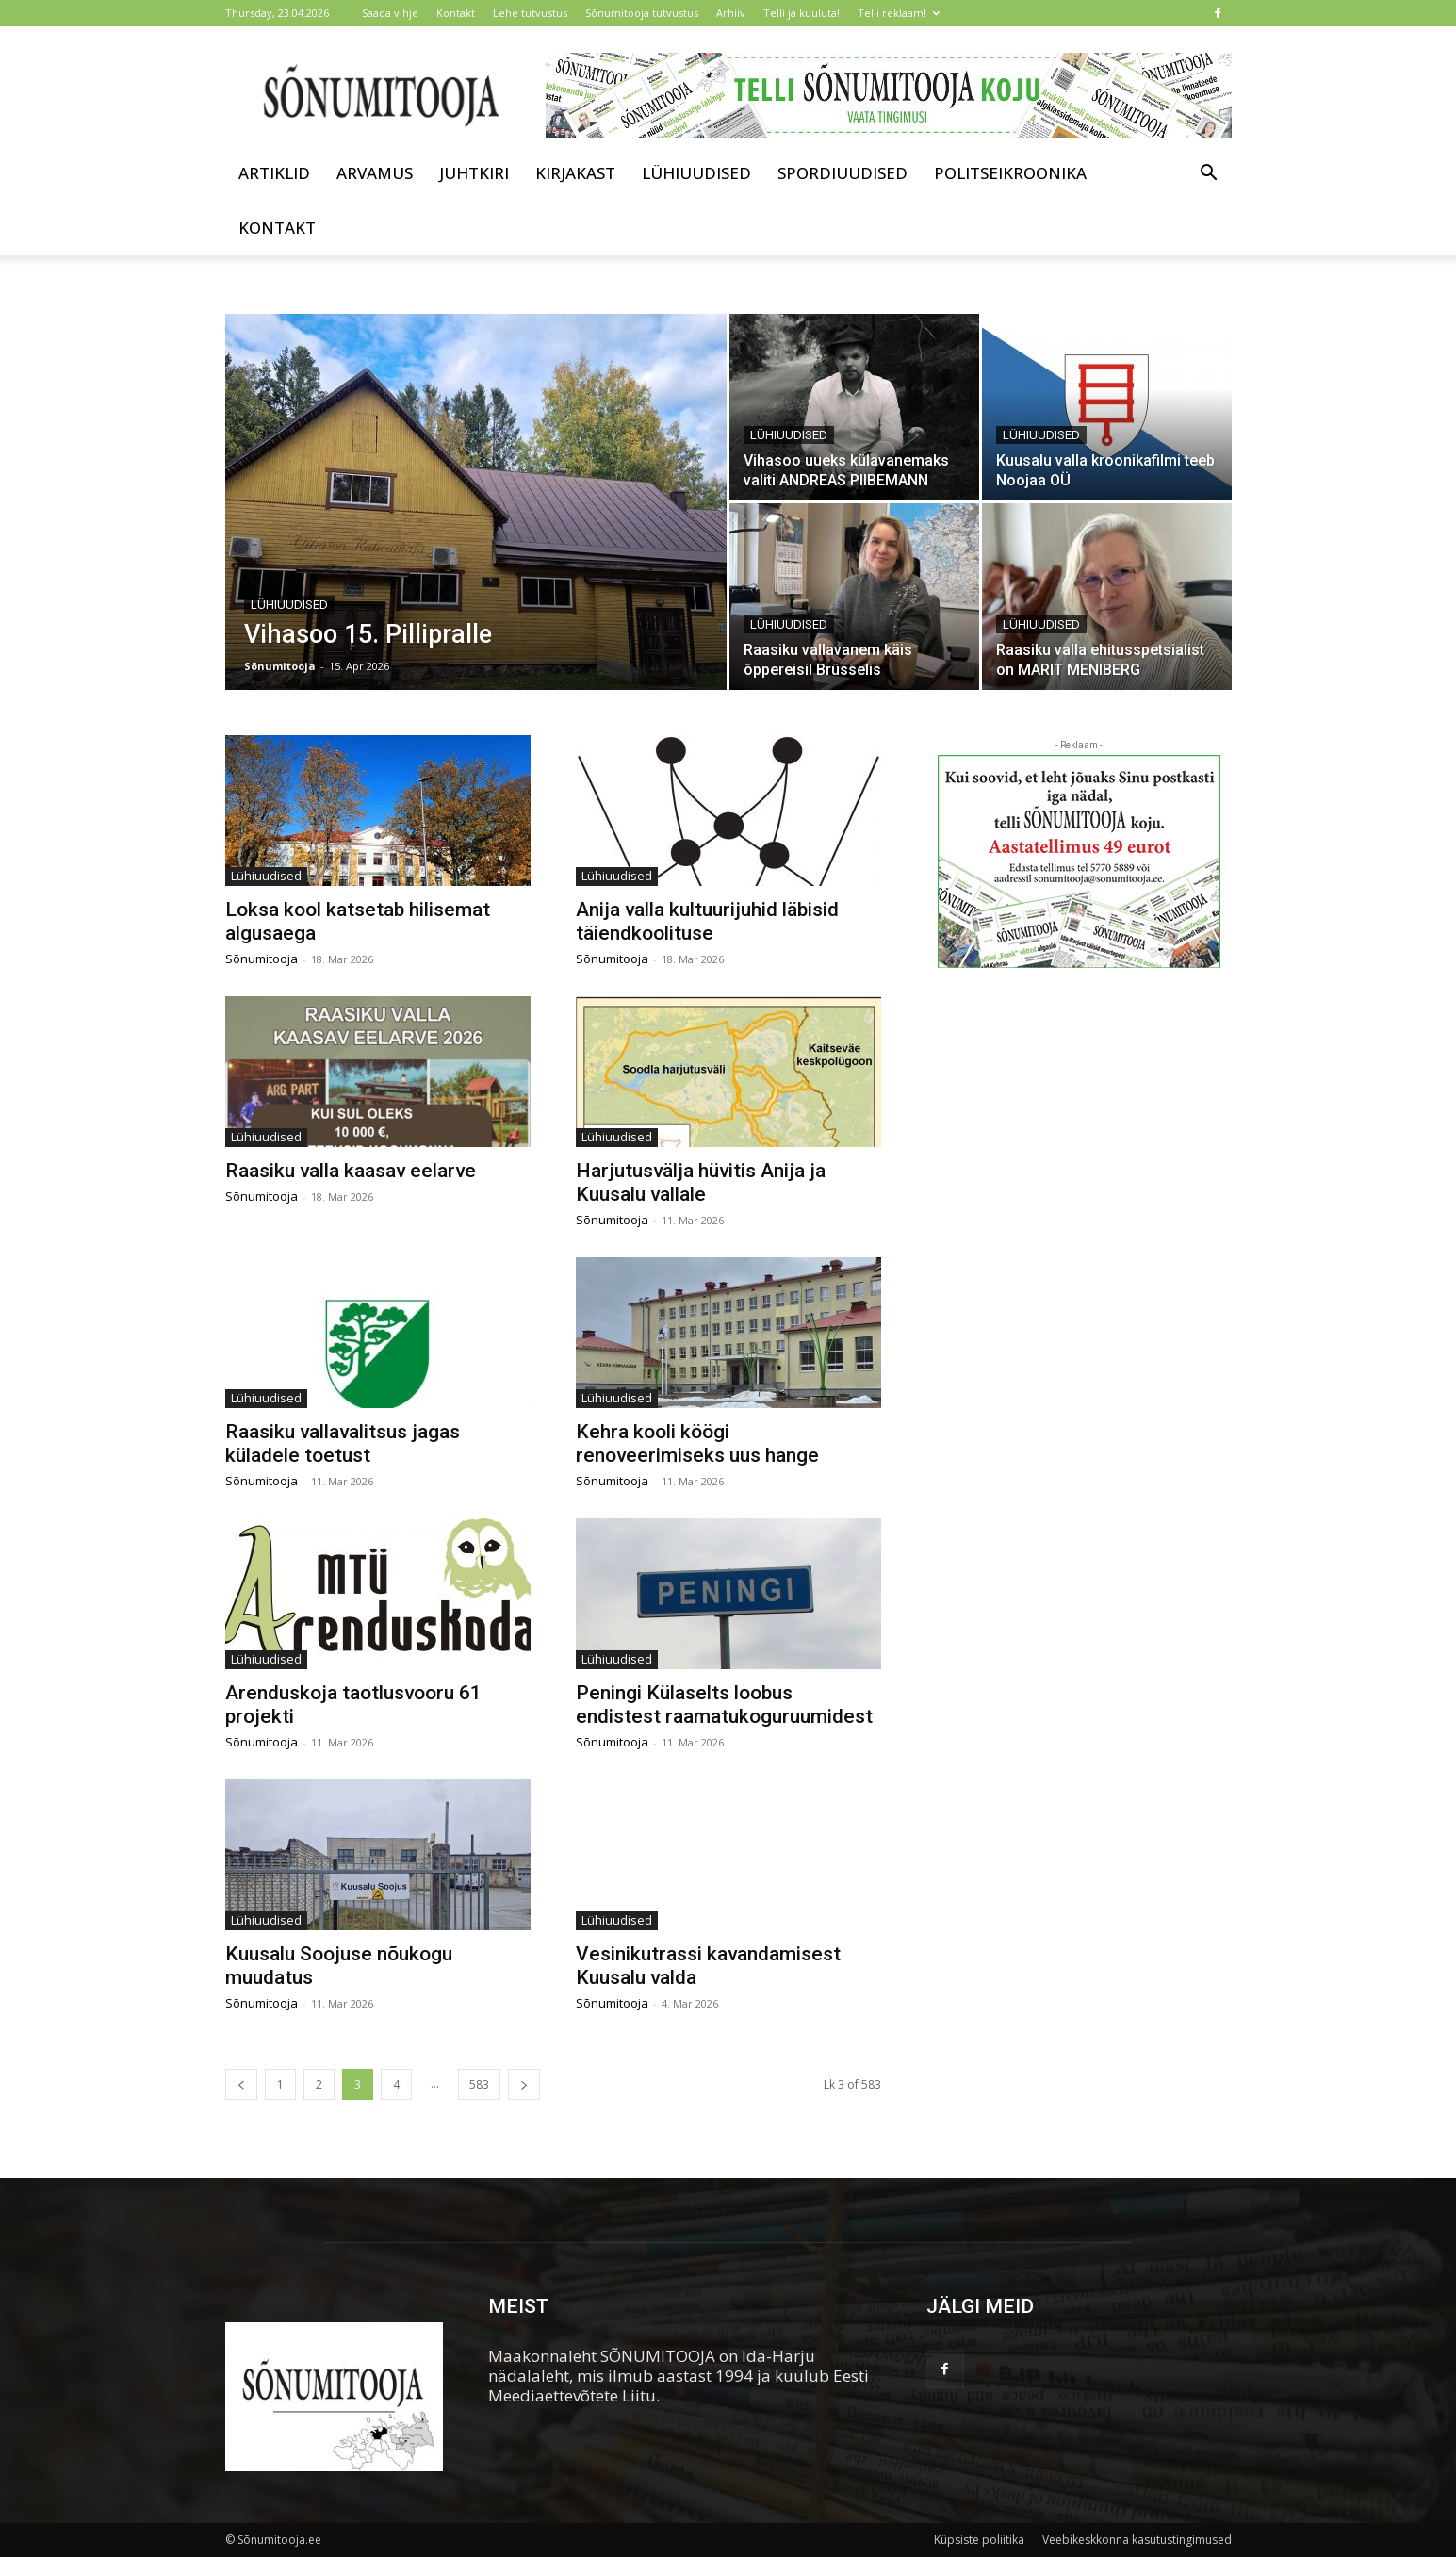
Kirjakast (575, 173)
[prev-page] (241, 2084)
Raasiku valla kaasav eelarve (350, 1170)
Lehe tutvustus (530, 13)
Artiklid (274, 173)
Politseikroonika (1010, 173)
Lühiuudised (696, 173)
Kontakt (455, 13)
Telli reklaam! (899, 13)
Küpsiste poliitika (979, 2540)
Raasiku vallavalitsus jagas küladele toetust (342, 1443)
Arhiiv (730, 13)
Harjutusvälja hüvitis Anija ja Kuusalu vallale (701, 1182)
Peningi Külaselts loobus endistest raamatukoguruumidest (724, 1704)
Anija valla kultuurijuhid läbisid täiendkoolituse (707, 921)
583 (479, 2084)
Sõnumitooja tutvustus (641, 13)
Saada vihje (390, 13)
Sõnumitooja (280, 666)
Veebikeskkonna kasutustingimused (1137, 2540)
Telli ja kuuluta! (801, 13)
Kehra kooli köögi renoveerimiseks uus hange (697, 1443)
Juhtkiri (474, 173)
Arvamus (374, 173)
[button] (1209, 174)
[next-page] (524, 2084)
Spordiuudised (842, 173)
